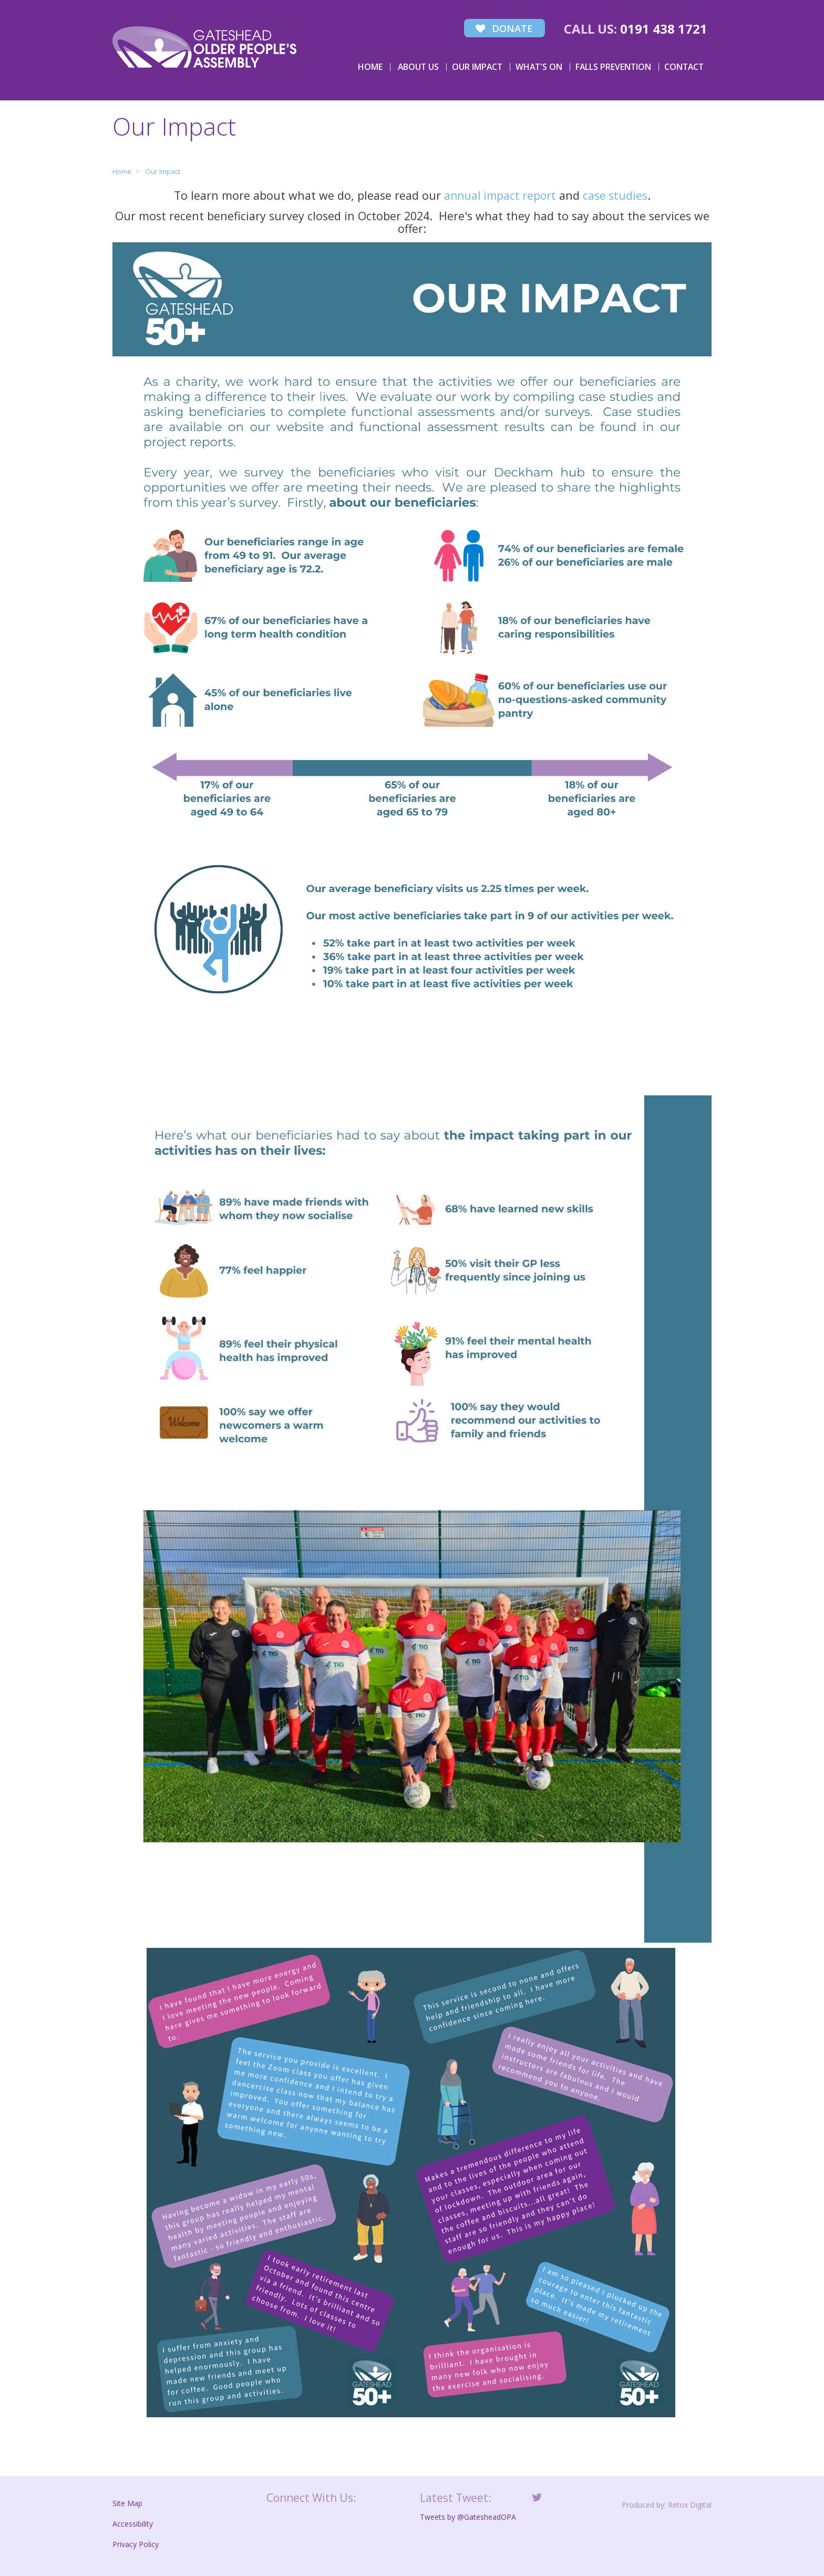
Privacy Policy (135, 2543)
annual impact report (499, 194)
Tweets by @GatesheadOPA (468, 2516)
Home (370, 65)
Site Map (127, 2502)
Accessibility (132, 2523)
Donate (502, 28)
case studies (616, 194)
